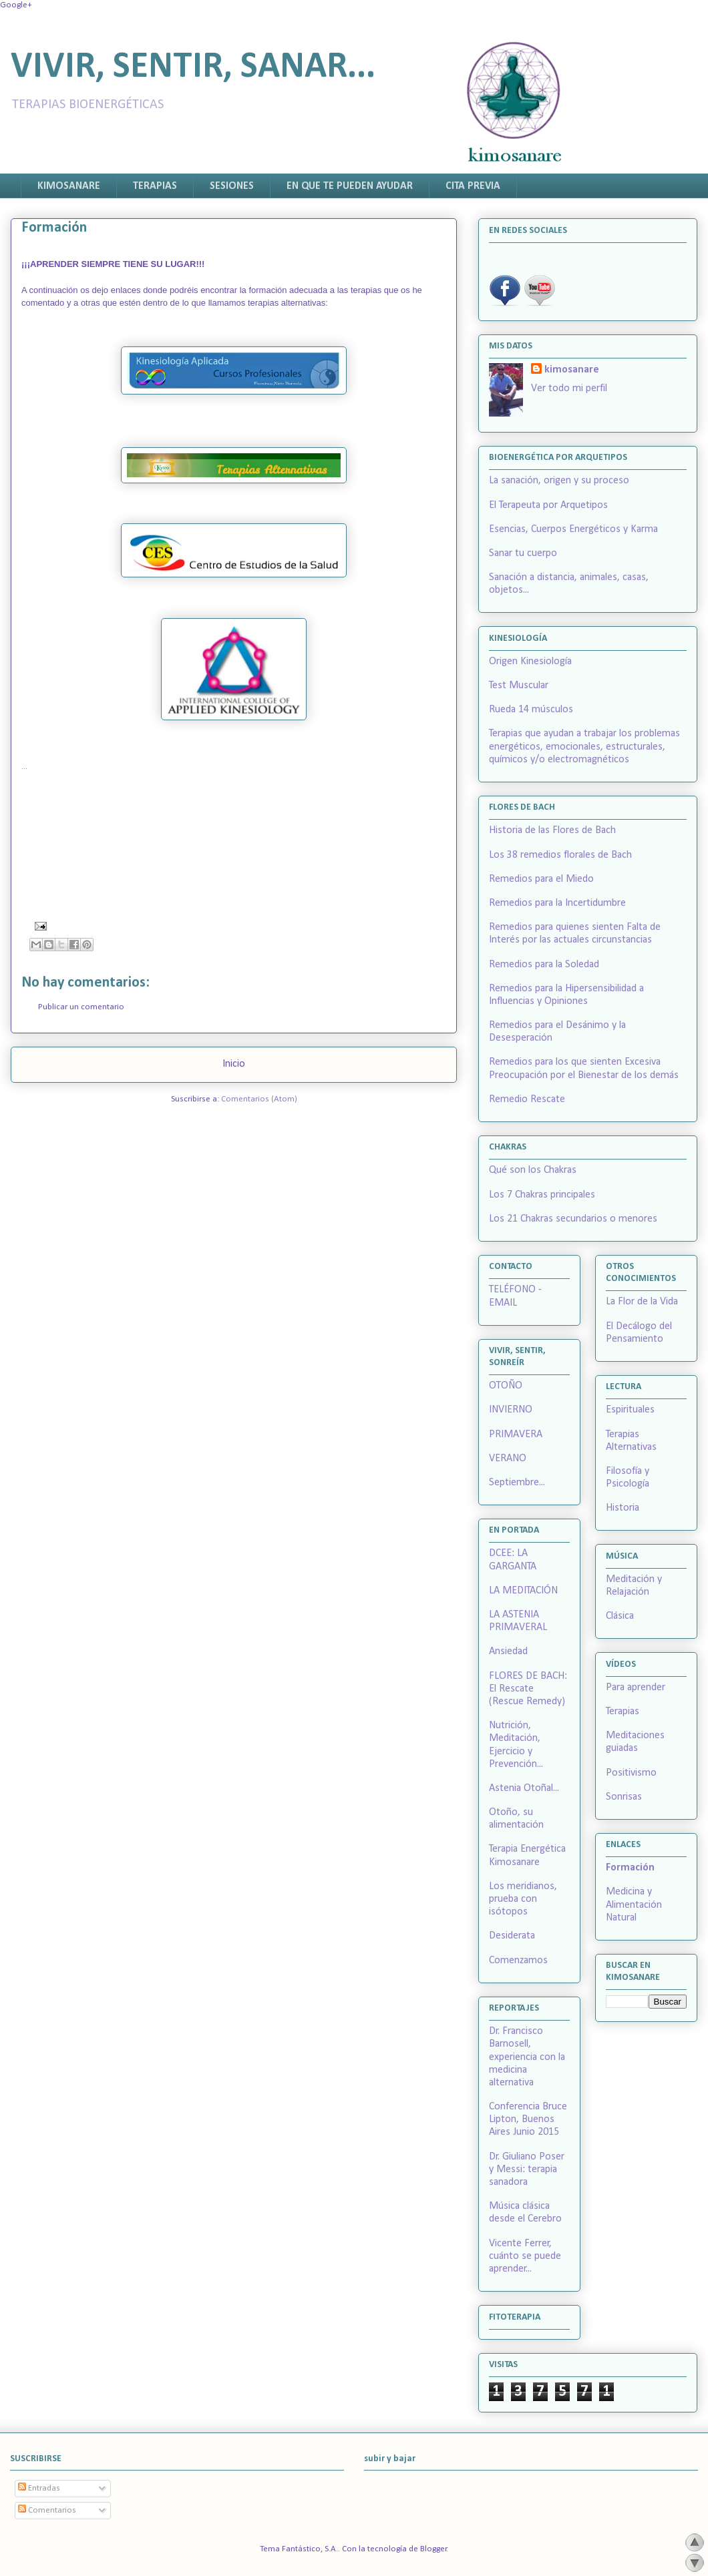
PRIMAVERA (515, 1434)
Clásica (620, 1616)
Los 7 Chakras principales (542, 1195)
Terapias (622, 1711)
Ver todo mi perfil (569, 388)
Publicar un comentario (81, 1007)
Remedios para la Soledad (544, 964)
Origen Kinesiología (530, 661)
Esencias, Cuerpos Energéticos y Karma (573, 529)
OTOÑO (505, 1385)
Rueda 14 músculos (531, 709)
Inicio (233, 1064)
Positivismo (631, 1773)
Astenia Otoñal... (524, 1788)
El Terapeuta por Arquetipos (548, 505)
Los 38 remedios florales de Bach (560, 855)
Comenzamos (518, 1960)
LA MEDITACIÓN (523, 1590)
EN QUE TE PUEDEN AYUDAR (350, 186)
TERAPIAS (155, 186)
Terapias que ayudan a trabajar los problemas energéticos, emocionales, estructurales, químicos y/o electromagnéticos (584, 746)
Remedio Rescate (527, 1099)
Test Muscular (518, 685)
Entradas (39, 2488)
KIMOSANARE (68, 186)
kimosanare (571, 369)
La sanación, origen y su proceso (559, 480)
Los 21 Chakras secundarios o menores (573, 1219)
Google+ (16, 5)
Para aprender (635, 1687)
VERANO (507, 1458)
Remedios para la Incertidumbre (557, 903)
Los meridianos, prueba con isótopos (523, 1899)
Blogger (433, 2549)
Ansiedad (508, 1651)
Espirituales (630, 1409)
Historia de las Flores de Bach (552, 830)
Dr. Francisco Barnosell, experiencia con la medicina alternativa (527, 2057)
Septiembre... (517, 1482)
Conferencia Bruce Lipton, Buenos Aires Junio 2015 (528, 2119)
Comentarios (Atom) (259, 1099)
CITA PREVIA (473, 186)
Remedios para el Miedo (541, 879)
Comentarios (47, 2510)
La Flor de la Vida (642, 1301)
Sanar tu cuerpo (523, 553)
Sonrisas (624, 1797)
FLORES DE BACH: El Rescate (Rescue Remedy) (528, 1689)
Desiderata (512, 1935)
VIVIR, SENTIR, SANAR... (193, 67)
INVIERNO (510, 1409)
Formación (630, 1867)
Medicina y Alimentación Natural (634, 1904)
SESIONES (232, 186)
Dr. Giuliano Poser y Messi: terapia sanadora (526, 2169)
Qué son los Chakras (532, 1170)
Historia (622, 1508)
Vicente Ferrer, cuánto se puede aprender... (525, 2256)
